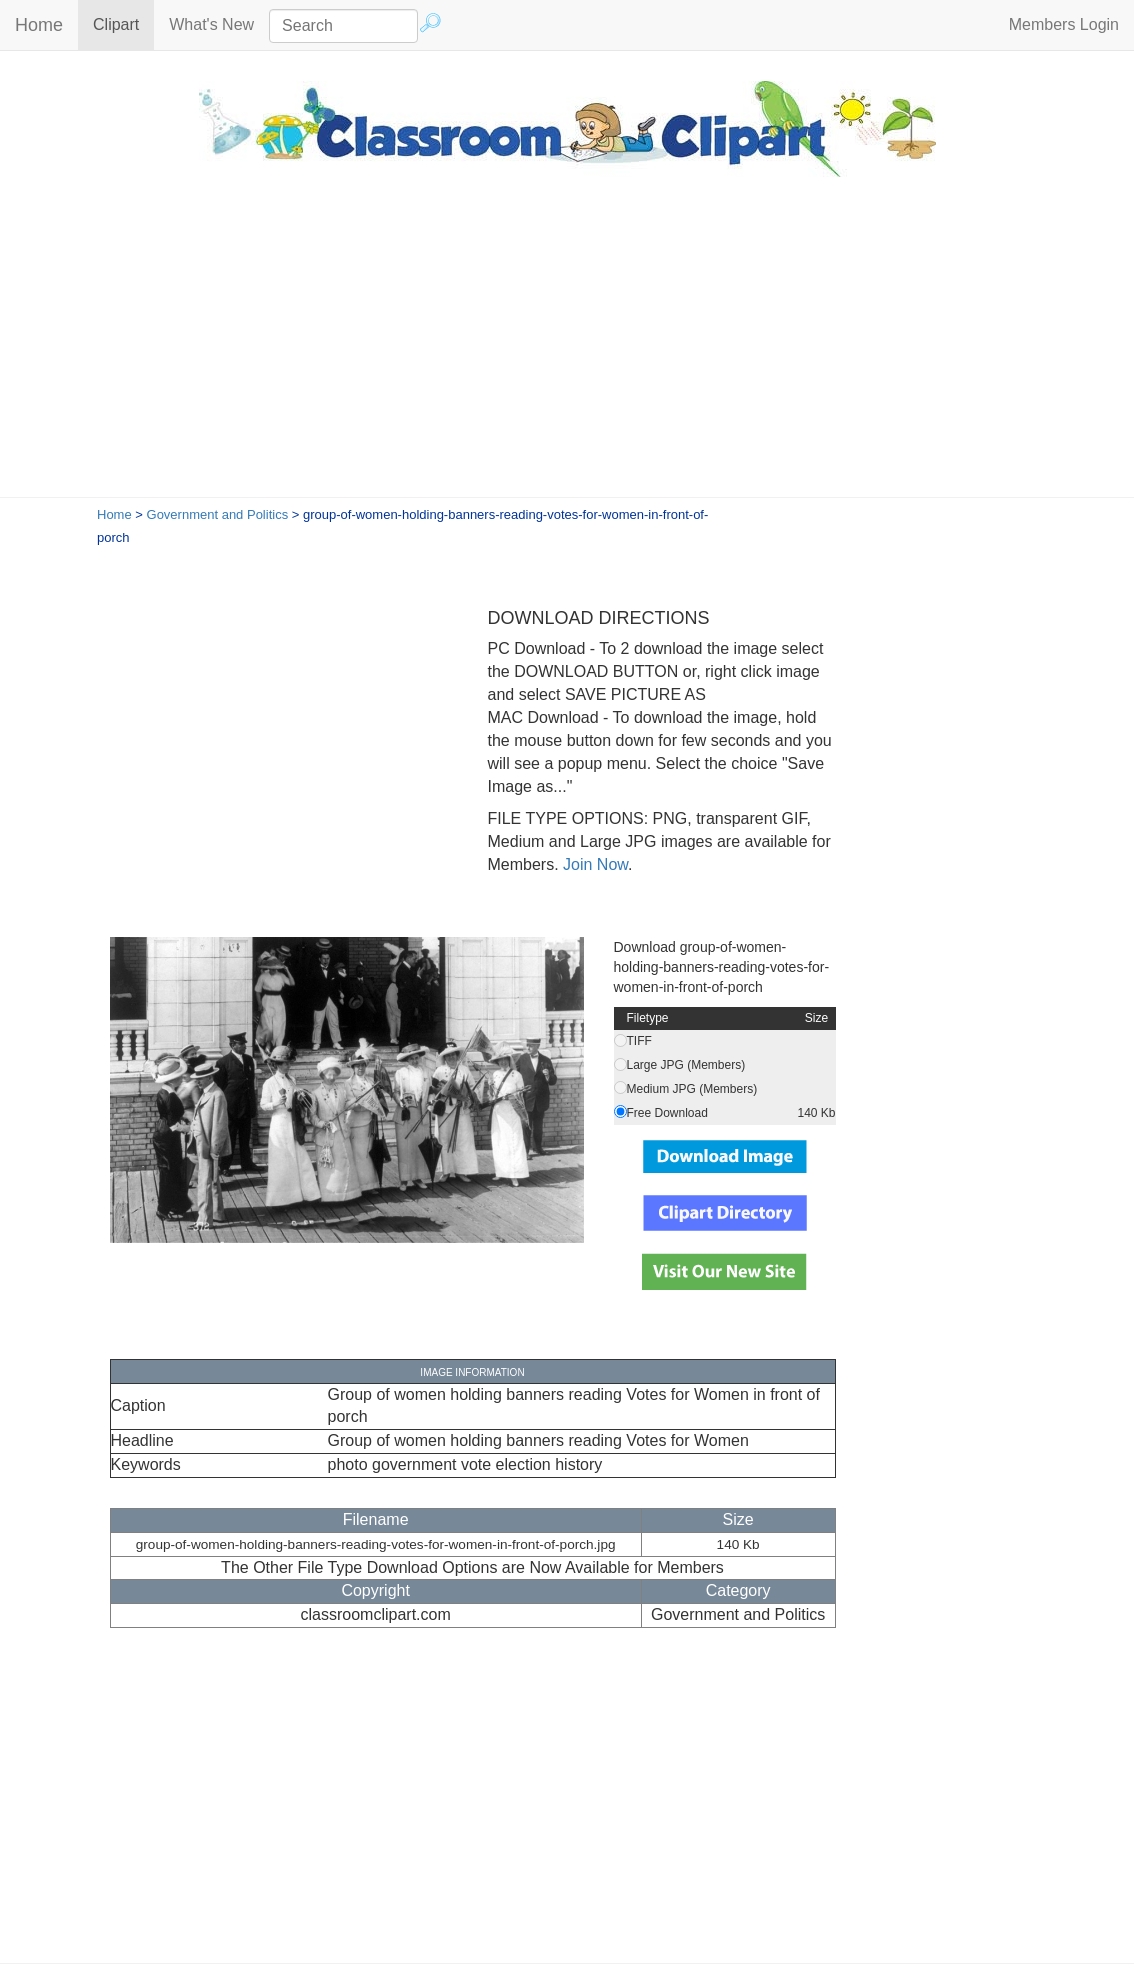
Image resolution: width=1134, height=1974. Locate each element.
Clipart (123, 23)
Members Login (1064, 24)
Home (39, 25)
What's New (211, 24)
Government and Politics (218, 514)
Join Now (593, 864)
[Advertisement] (567, 347)
